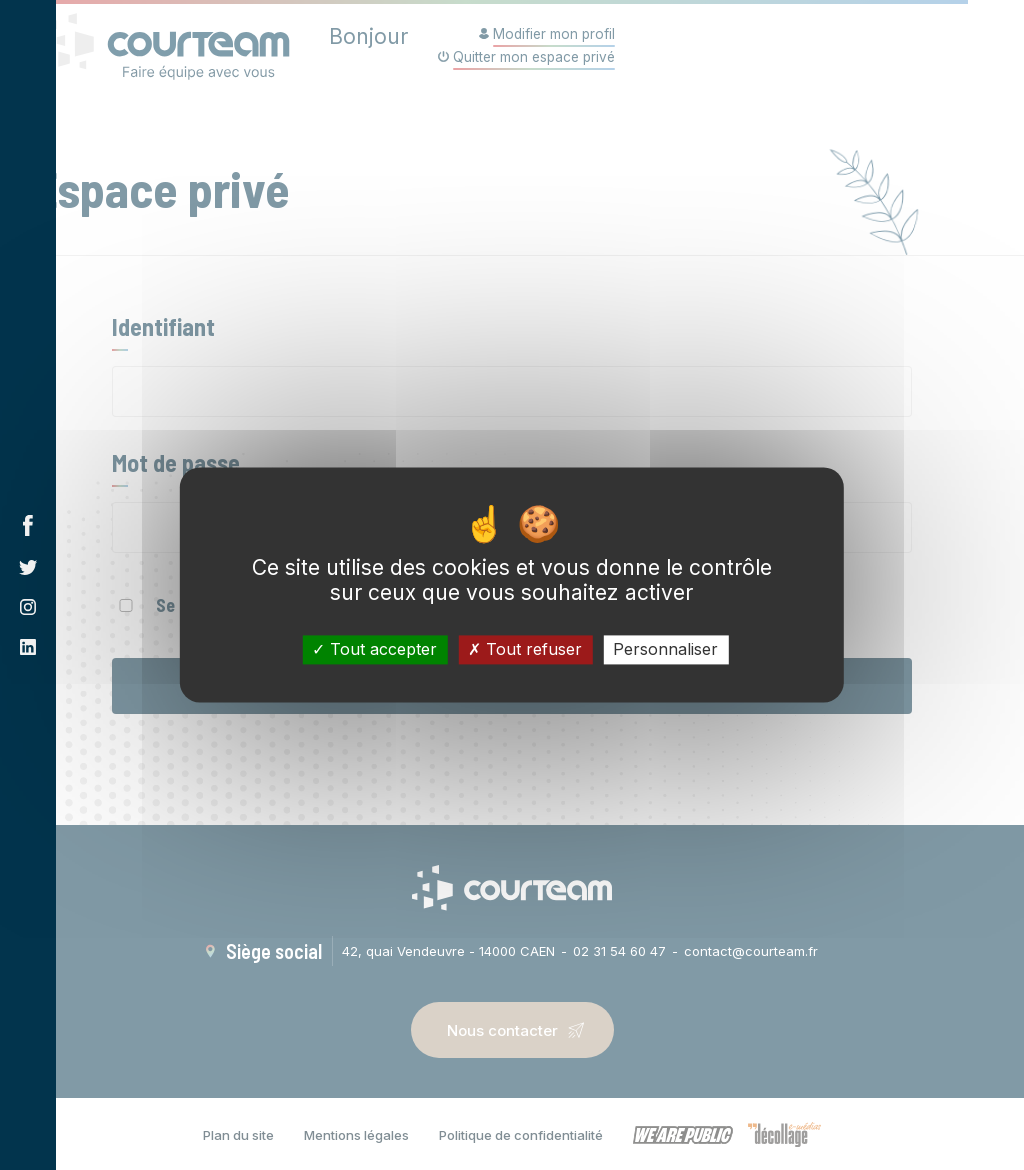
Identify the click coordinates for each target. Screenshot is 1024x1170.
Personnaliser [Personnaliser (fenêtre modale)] (665, 649)
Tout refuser (525, 649)
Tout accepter (374, 649)
